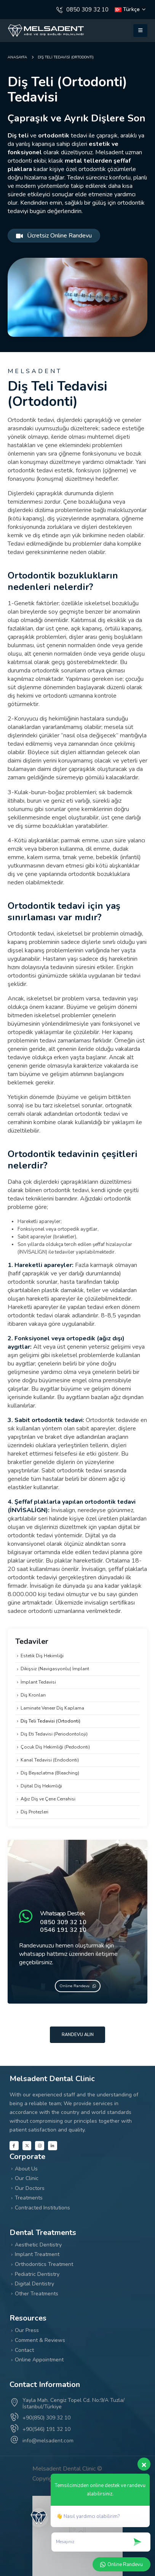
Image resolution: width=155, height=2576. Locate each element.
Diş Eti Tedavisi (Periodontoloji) (54, 1734)
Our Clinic (26, 2178)
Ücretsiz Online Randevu (54, 235)
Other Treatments (36, 2293)
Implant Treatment (37, 2254)
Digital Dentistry (34, 2283)
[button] (140, 30)
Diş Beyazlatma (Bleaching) (50, 1773)
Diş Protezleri (34, 1812)
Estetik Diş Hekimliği (42, 1656)
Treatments (29, 2197)
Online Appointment (39, 2359)
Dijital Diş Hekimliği (41, 1786)
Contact (24, 2350)
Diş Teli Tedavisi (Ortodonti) (50, 1721)
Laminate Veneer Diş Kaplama (52, 1708)
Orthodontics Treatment (44, 2264)
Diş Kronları (33, 1695)
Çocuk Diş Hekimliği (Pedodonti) (55, 1747)
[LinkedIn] (52, 2145)
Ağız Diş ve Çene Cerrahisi (48, 1799)
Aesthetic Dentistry (38, 2244)
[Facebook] (14, 2145)
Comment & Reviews (40, 2340)
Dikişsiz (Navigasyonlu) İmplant (55, 1669)
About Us (26, 2168)
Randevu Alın (78, 2035)
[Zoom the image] (46, 27)
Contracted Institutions (42, 2207)
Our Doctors (30, 2188)
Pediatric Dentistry (37, 2274)
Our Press (27, 2330)
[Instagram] (39, 2145)
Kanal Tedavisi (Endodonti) (50, 1760)
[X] (27, 2145)
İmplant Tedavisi (38, 1682)
